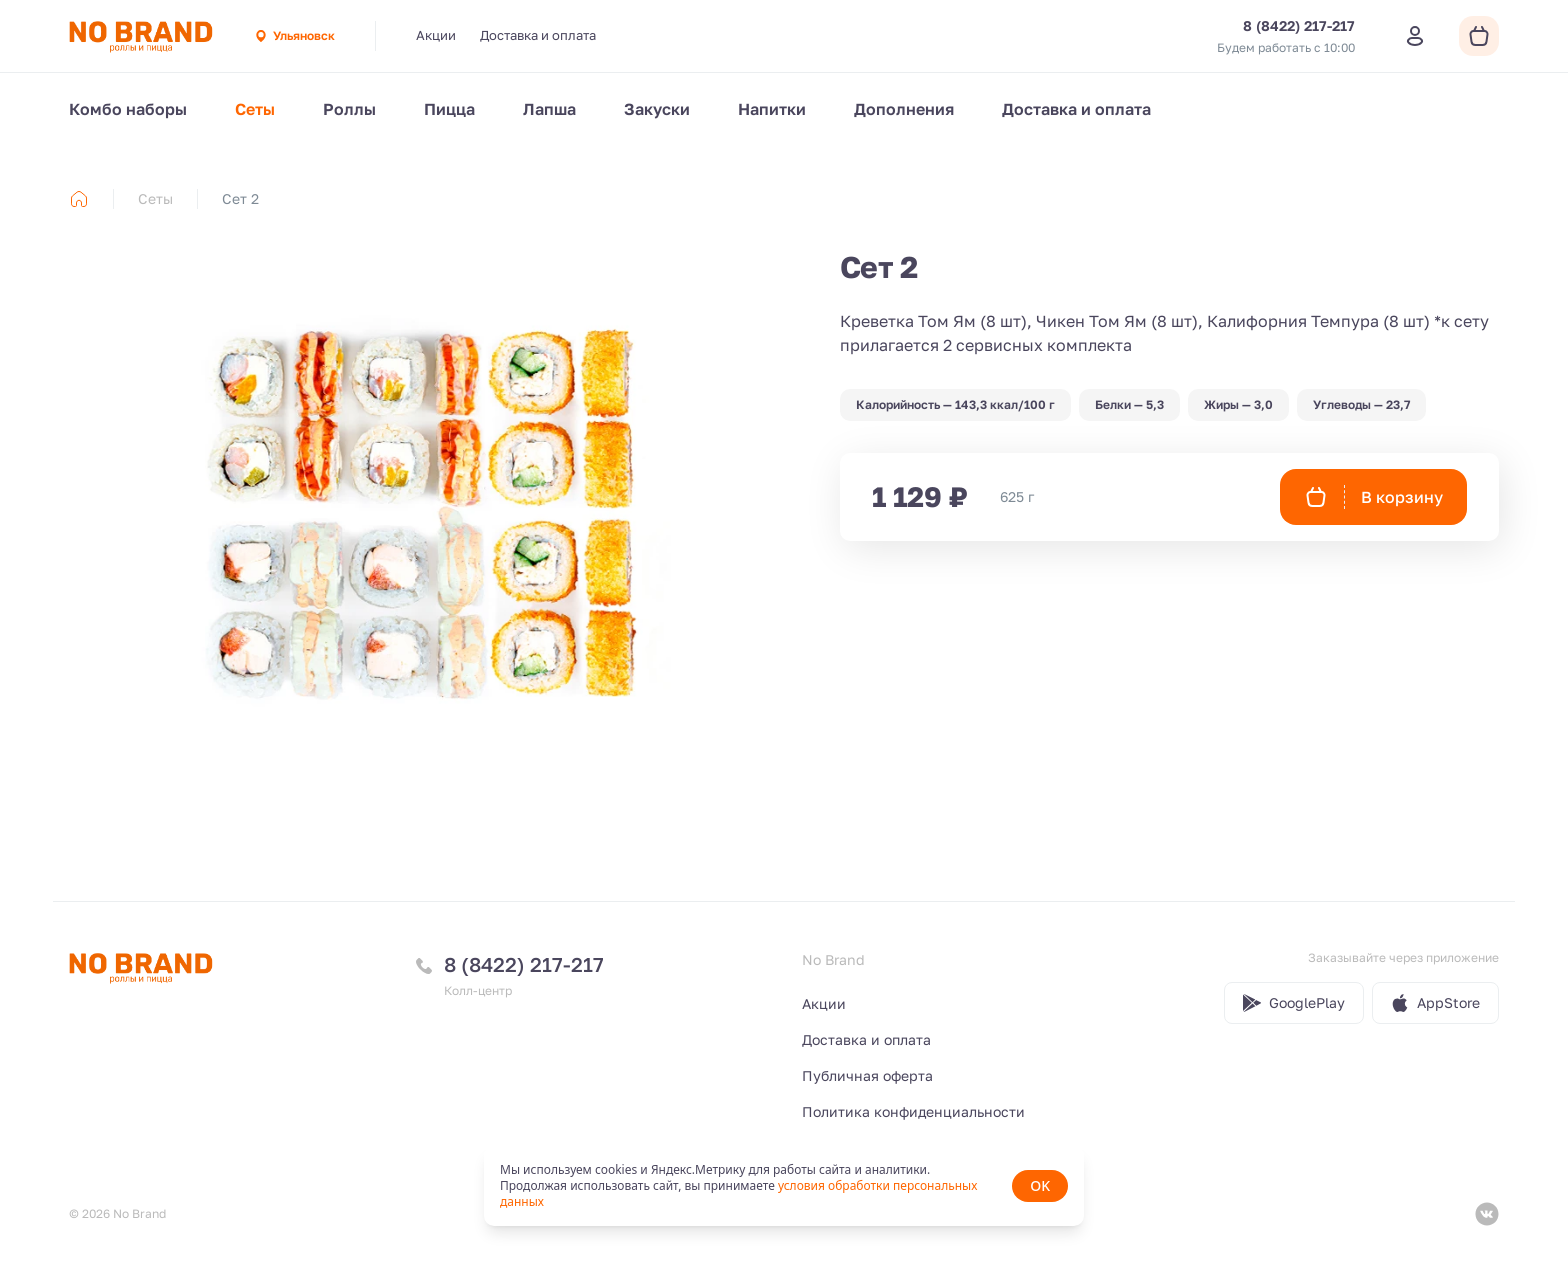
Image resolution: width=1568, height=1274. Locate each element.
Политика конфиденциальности (913, 1111)
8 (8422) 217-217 (524, 964)
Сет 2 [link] (240, 198)
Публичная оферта (867, 1075)
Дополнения (904, 109)
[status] (784, 1186)
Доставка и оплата (538, 35)
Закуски (657, 109)
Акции (436, 35)
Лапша (549, 109)
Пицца (449, 109)
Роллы (349, 109)
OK (1040, 1185)
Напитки (772, 109)
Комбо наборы (128, 109)
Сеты (255, 109)
